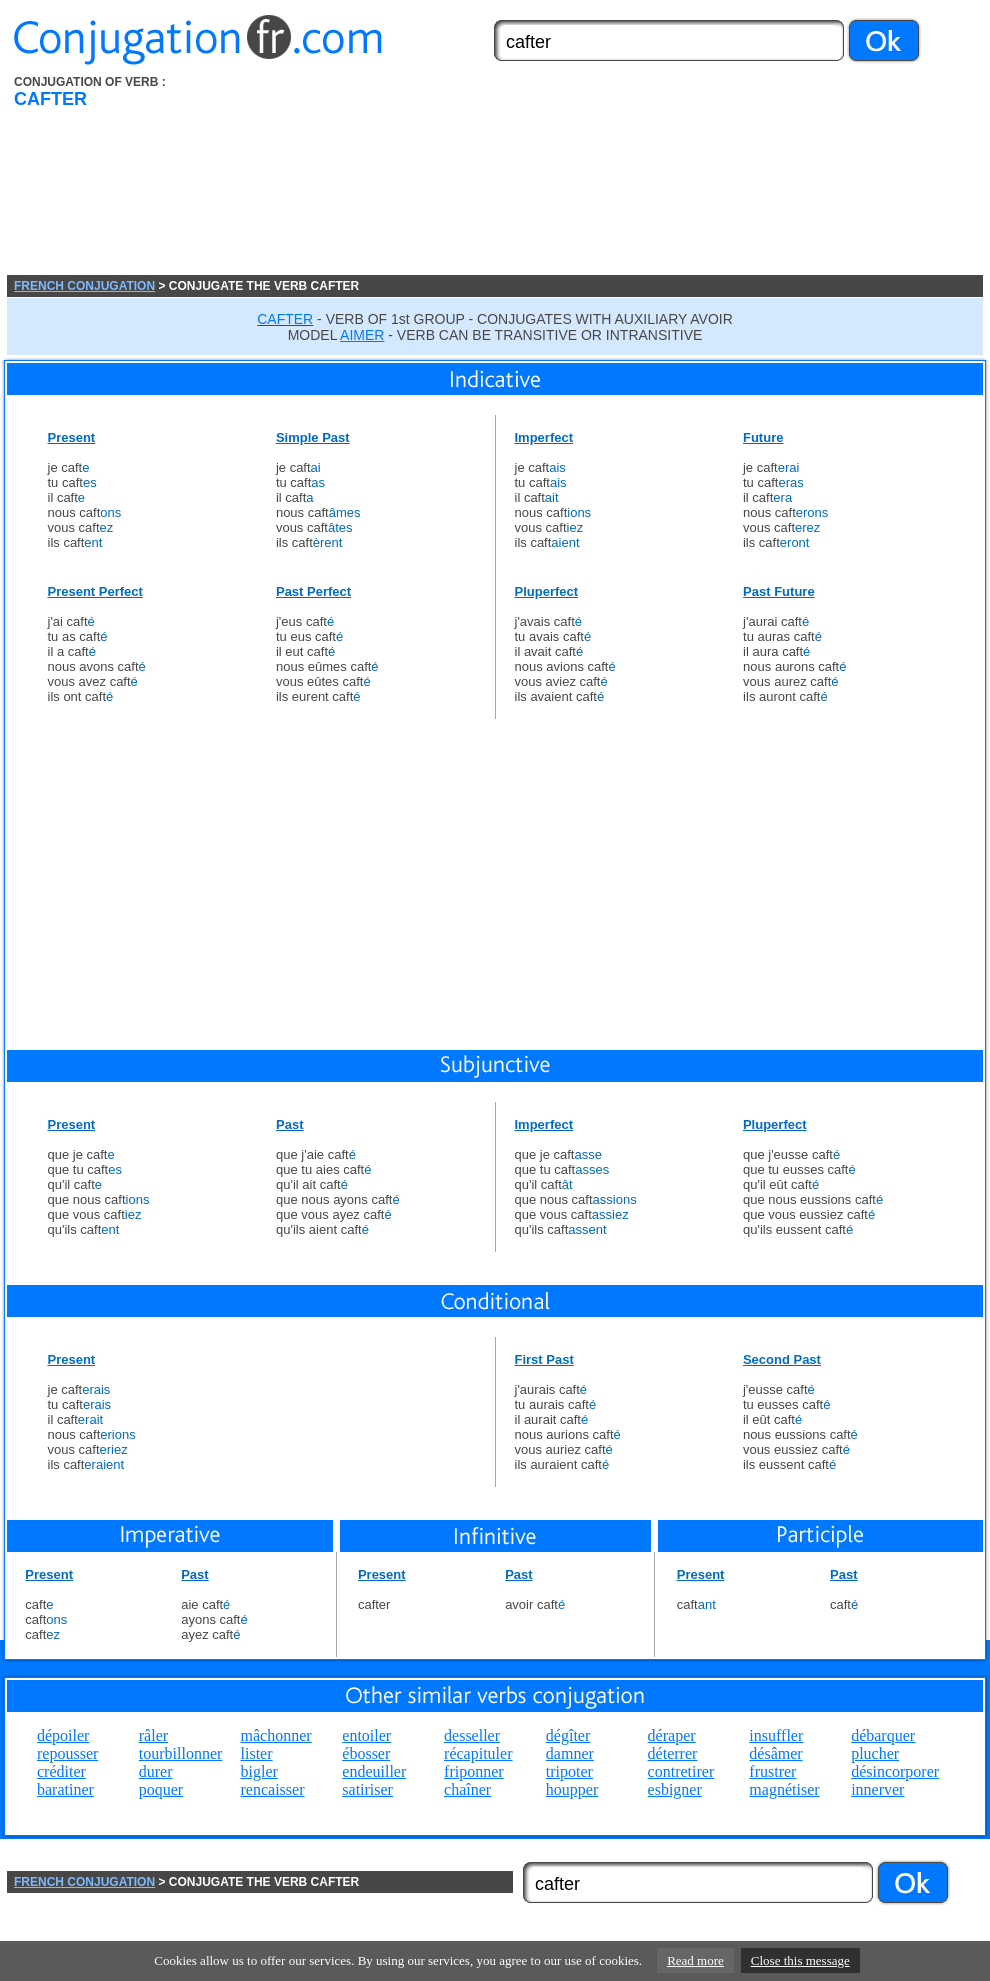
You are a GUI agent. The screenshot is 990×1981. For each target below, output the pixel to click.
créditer (61, 1771)
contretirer (681, 1771)
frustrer (772, 1771)
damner (570, 1753)
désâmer (775, 1753)
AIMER (362, 335)
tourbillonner (181, 1753)
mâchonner (276, 1735)
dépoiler (63, 1735)
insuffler (776, 1735)
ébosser (366, 1753)
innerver (877, 1789)
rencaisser (273, 1789)
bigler (259, 1771)
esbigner (675, 1789)
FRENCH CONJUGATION (84, 286)
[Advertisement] (367, 175)
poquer (161, 1789)
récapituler (478, 1753)
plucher (875, 1753)
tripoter (569, 1771)
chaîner (467, 1789)
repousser (67, 1753)
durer (156, 1771)
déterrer (673, 1753)
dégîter (568, 1735)
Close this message (800, 1960)
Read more (695, 1960)
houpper (572, 1789)
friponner (474, 1771)
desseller (472, 1735)
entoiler (366, 1735)
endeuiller (374, 1771)
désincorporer (895, 1771)
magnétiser (784, 1789)
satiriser (367, 1789)
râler (153, 1735)
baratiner (65, 1789)
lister (257, 1753)
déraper (672, 1735)
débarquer (883, 1735)
